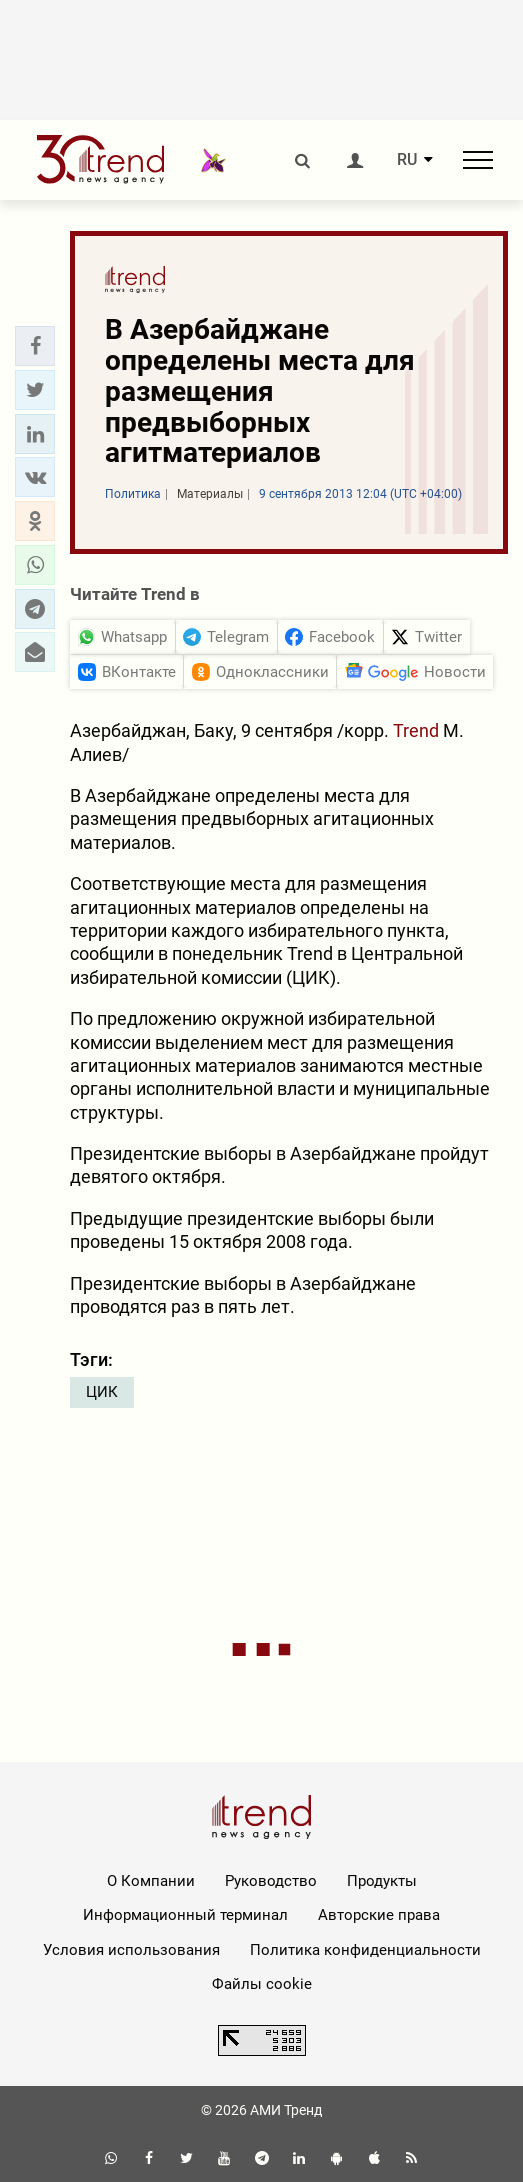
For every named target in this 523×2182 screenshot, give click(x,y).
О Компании (151, 1881)
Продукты (382, 1881)
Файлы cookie (262, 1984)
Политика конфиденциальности (365, 1950)
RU (407, 160)
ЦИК (102, 1392)
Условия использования (131, 1950)
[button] (35, 346)
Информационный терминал (185, 1915)
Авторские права (379, 1915)
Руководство (271, 1881)
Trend (416, 730)
